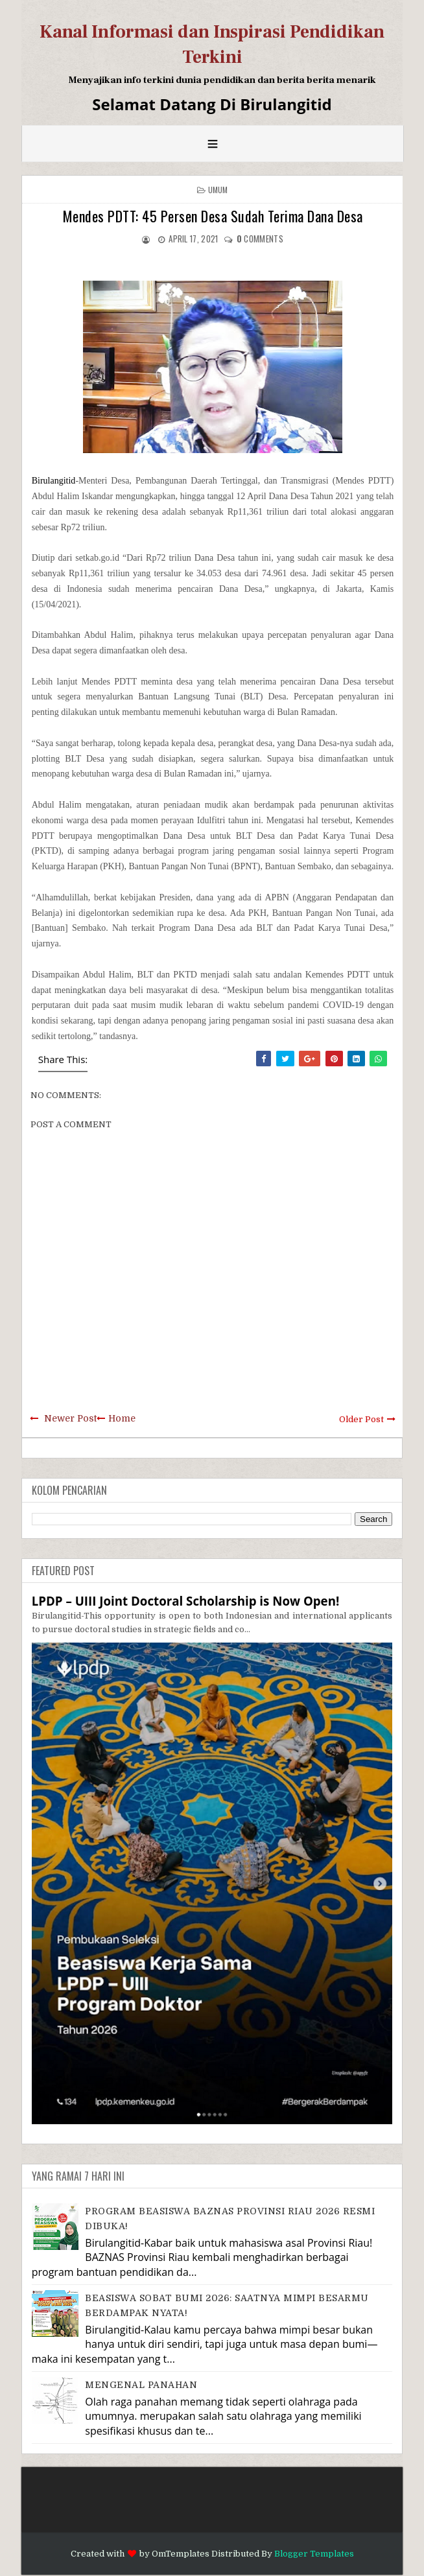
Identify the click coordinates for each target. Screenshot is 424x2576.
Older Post (361, 1419)
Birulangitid (54, 481)
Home (121, 1418)
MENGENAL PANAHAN (141, 2385)
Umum (218, 189)
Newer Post (70, 1418)
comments (260, 238)
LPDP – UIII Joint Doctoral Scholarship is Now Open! (186, 1601)
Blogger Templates (314, 2553)
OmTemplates (180, 2553)
